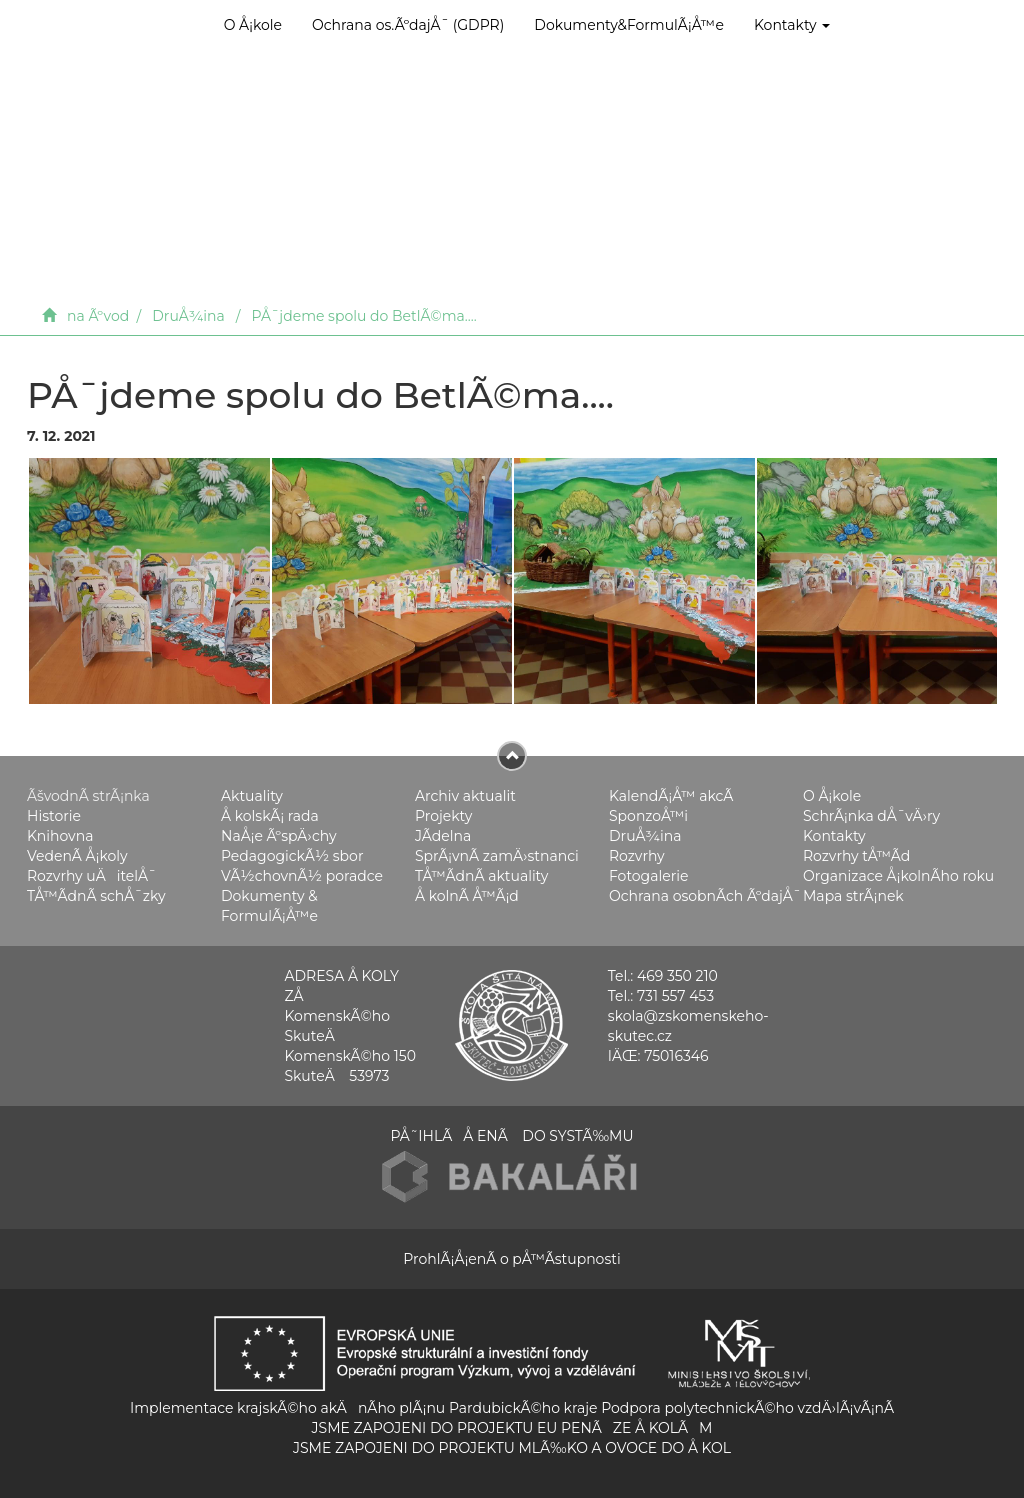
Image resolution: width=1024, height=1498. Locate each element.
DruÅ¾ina (188, 316)
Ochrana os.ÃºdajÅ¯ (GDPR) (408, 25)
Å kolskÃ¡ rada (270, 816)
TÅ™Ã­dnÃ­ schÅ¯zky (96, 896)
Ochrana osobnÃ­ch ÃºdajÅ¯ (705, 896)
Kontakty (792, 25)
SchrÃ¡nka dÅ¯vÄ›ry (871, 816)
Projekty (443, 816)
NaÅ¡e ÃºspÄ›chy (278, 836)
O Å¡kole (253, 25)
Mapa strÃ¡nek (853, 896)
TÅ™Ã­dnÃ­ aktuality (481, 876)
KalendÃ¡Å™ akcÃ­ (671, 796)
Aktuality (252, 796)
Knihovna (60, 836)
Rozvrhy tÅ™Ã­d (856, 856)
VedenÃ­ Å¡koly (77, 856)
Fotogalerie (648, 876)
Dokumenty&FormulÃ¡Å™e (629, 25)
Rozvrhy (637, 856)
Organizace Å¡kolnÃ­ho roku (898, 876)
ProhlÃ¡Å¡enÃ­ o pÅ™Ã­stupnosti (511, 1259)
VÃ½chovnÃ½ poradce (302, 876)
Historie (54, 816)
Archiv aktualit (465, 796)
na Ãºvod (98, 316)
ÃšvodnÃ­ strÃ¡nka (88, 796)
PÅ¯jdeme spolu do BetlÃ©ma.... (364, 316)
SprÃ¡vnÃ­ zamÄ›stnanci (497, 856)
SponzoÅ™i (648, 816)
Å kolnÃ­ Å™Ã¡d (467, 896)
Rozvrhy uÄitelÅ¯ (92, 876)
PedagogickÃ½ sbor (292, 856)
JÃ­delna (443, 836)
